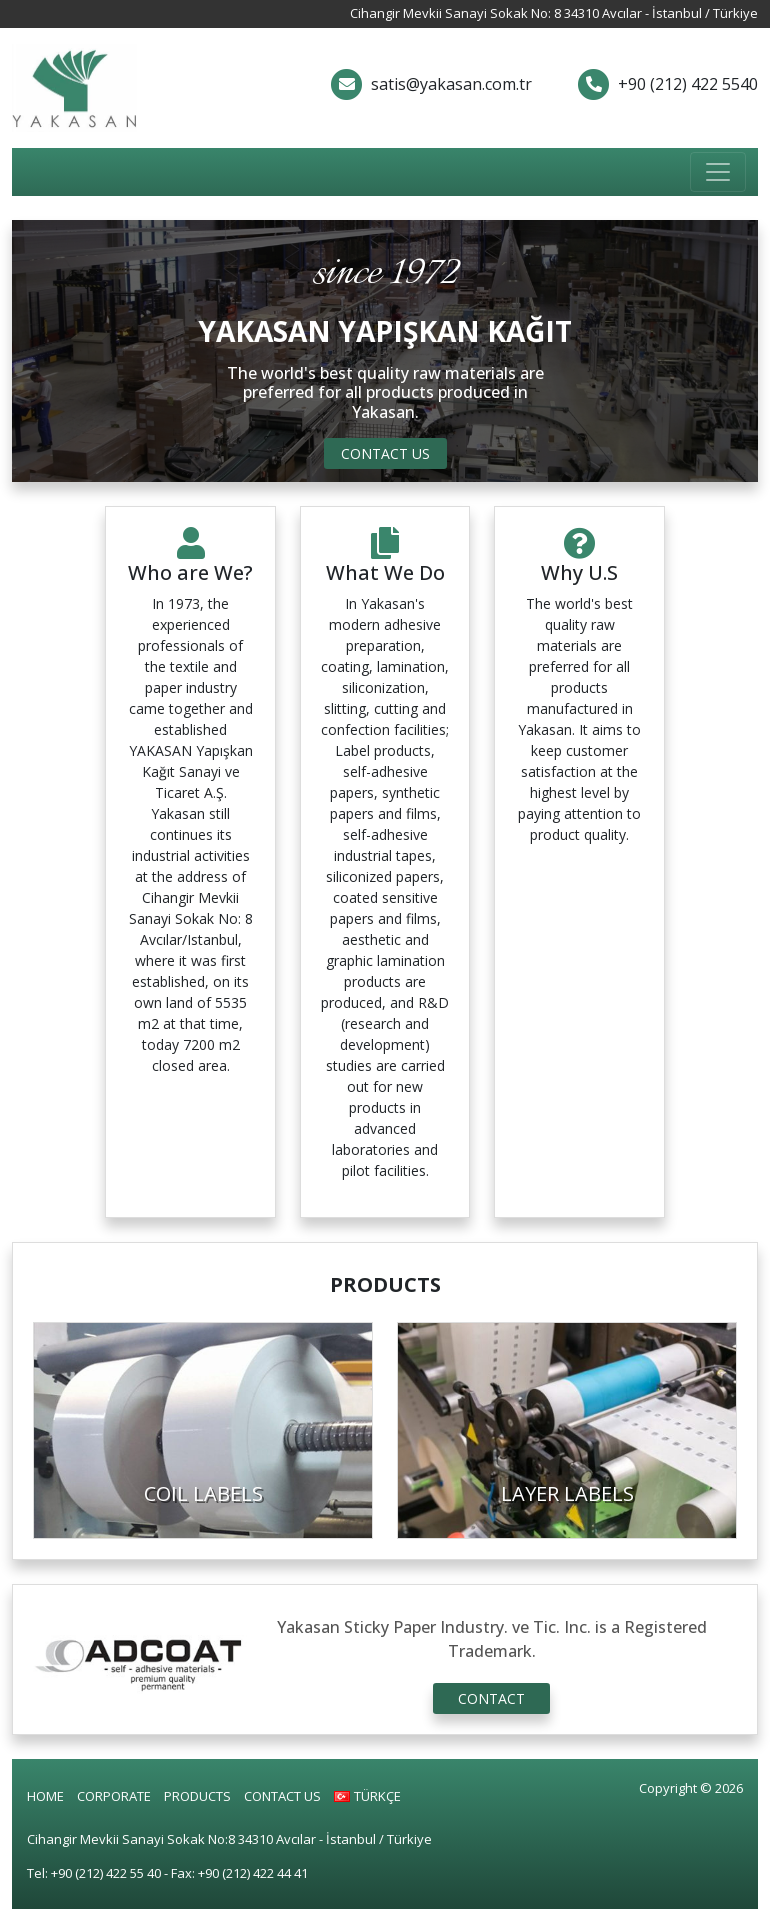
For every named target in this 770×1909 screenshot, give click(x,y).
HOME (45, 1796)
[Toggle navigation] (718, 172)
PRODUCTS (197, 1796)
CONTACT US (385, 453)
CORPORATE (114, 1796)
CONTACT (491, 1698)
